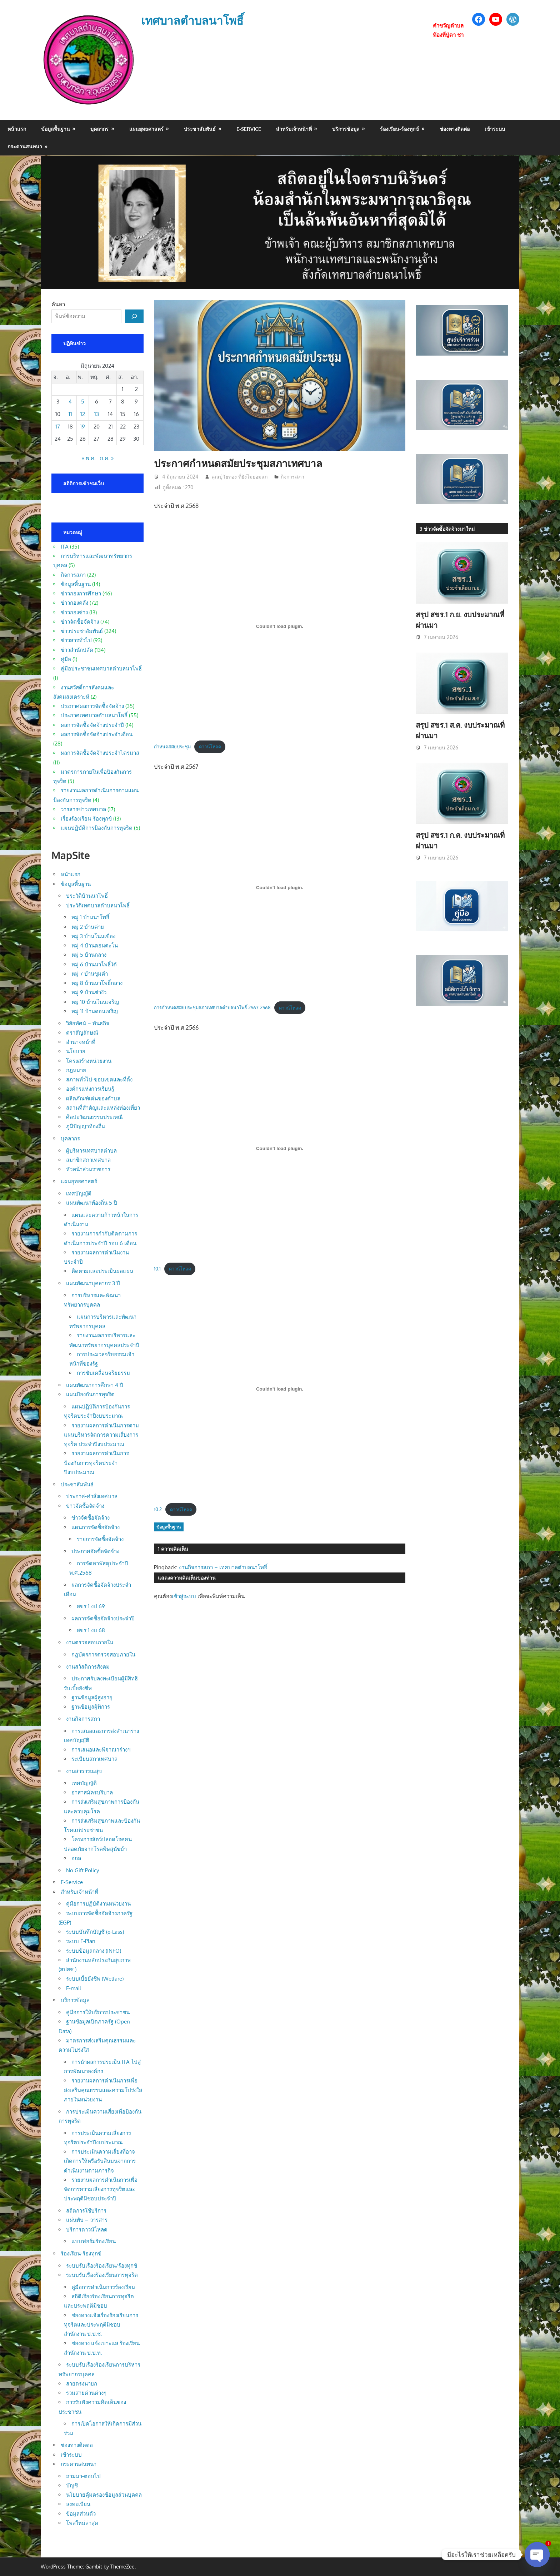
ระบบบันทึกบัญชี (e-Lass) (95, 1931)
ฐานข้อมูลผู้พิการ (90, 1706)
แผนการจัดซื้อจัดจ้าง (95, 1527)
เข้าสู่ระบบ (184, 1596)
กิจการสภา (292, 477)
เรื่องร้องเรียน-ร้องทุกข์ (86, 818)
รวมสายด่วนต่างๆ (86, 2392)
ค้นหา (58, 304)
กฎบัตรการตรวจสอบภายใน (103, 1654)
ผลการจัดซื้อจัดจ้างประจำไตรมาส (100, 752)
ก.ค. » (107, 458)
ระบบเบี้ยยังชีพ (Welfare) (95, 1978)
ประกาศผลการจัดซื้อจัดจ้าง (92, 706)
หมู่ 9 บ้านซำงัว (88, 992)
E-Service (248, 129)
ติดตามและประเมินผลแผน (102, 1271)
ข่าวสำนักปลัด (77, 650)
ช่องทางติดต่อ (455, 129)
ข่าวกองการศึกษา (81, 593)
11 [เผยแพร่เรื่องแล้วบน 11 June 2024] (70, 414)
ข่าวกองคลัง (74, 602)
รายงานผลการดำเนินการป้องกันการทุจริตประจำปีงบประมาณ (96, 1463)
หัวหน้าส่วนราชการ (88, 1169)
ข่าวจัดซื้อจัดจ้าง (80, 621)
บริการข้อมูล (346, 129)
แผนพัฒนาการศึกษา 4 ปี (94, 1385)
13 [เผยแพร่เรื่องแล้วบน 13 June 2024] (96, 414)
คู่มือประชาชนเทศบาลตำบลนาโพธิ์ (101, 668)
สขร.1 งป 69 (91, 1606)
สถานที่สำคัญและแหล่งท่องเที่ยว (103, 1107)
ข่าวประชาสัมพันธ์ (82, 631)
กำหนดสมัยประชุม (172, 746)
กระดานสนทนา (25, 146)
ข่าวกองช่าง (74, 612)
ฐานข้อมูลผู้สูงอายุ (91, 1697)
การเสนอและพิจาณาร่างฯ (100, 1749)
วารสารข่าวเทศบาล (83, 809)
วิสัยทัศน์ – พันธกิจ (87, 1023)
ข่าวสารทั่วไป (76, 640)
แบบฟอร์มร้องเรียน (93, 2241)
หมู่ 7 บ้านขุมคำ (89, 973)
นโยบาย (75, 1051)
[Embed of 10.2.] (279, 1389)
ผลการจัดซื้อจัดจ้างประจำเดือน (96, 734)
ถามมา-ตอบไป (83, 2476)
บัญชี (72, 2485)
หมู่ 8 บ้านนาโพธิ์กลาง (96, 983)
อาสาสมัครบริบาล (92, 1792)
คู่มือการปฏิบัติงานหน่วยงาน (98, 1903)
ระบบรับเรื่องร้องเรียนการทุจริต (102, 2275)
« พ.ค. (89, 458)
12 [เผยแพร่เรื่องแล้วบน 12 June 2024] (82, 414)
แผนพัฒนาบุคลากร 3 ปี (93, 1283)
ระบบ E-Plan (80, 1941)
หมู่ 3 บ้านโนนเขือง (93, 936)
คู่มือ (66, 659)
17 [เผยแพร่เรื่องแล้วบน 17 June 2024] (57, 426)
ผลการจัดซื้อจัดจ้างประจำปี (92, 725)
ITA (65, 546)
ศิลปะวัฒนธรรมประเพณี (94, 1117)
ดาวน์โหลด (210, 746)
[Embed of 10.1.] (279, 1148)
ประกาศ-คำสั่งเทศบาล (92, 1496)
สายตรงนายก (81, 2383)
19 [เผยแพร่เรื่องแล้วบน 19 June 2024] (82, 426)
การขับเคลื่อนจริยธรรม (103, 1372)
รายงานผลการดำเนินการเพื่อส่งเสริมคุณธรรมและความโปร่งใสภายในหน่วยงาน (103, 2090)
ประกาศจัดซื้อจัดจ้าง (95, 1551)
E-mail (73, 1988)
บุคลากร (99, 129)
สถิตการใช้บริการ (86, 2210)
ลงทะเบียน (78, 2504)
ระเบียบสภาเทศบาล (94, 1758)
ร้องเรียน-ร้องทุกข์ (399, 129)
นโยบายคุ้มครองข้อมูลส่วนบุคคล (104, 2494)
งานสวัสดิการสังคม (88, 1666)
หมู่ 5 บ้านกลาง (88, 954)
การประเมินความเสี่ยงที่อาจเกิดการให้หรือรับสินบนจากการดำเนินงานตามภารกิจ (100, 2161)
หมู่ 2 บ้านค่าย (87, 926)
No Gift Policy (82, 1870)
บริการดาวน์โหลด (87, 2229)
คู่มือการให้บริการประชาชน (98, 2012)
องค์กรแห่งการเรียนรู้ (90, 1088)
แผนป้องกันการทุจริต (90, 1394)
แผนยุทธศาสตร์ (146, 129)
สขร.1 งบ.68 (91, 1630)
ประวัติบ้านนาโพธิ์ (87, 895)
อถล (76, 1858)
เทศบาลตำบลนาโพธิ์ (192, 20)
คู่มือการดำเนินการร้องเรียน (103, 2287)
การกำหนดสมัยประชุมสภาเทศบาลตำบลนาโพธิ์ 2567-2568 (212, 1008)
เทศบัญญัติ (78, 1193)
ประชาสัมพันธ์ (200, 129)
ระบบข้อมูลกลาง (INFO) (93, 1950)
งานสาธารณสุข (84, 1771)
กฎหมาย (76, 1070)
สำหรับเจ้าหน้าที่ (294, 129)
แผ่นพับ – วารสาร (87, 2219)
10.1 (157, 1269)
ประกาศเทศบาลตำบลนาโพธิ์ (94, 715)
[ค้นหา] (134, 316)
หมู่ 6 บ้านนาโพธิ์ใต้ (94, 964)
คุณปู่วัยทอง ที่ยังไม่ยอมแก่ (239, 477)
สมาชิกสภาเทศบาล (88, 1159)
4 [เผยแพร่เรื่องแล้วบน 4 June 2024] (70, 401)
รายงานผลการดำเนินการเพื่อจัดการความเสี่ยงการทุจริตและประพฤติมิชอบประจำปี (101, 2189)
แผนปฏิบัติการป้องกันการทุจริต (96, 827)
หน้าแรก (17, 129)
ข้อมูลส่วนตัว (81, 2513)
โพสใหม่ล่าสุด (82, 2523)
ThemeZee (122, 2566)
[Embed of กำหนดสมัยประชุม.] (279, 626)
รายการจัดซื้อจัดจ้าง (100, 1539)
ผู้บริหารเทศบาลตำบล (91, 1150)
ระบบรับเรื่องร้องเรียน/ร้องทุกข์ (101, 2265)
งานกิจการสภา (83, 1718)
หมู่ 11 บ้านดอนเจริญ (94, 1011)
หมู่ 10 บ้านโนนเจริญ (95, 1002)
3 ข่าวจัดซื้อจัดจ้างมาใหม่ (447, 529)
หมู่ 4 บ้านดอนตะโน (94, 945)
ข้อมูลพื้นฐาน (55, 129)
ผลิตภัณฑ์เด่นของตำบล (93, 1098)
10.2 (158, 1509)
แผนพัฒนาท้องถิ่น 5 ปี (91, 1202)
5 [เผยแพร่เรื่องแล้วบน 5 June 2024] (82, 401)
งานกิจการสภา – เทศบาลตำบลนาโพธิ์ (223, 1567)
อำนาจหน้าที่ (80, 1042)
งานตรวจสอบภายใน (89, 1642)
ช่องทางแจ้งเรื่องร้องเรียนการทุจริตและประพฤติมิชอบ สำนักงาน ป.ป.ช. (101, 2325)
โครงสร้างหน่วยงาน (88, 1060)
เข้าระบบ (495, 129)
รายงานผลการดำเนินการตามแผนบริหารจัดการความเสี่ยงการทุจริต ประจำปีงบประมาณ (101, 1435)
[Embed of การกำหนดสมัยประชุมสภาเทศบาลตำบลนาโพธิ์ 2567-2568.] (279, 887)
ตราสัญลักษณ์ (82, 1032)
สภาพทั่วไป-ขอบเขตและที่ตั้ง (99, 1079)
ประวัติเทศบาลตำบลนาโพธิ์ (98, 905)
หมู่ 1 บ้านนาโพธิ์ (90, 917)
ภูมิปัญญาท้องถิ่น (85, 1126)
